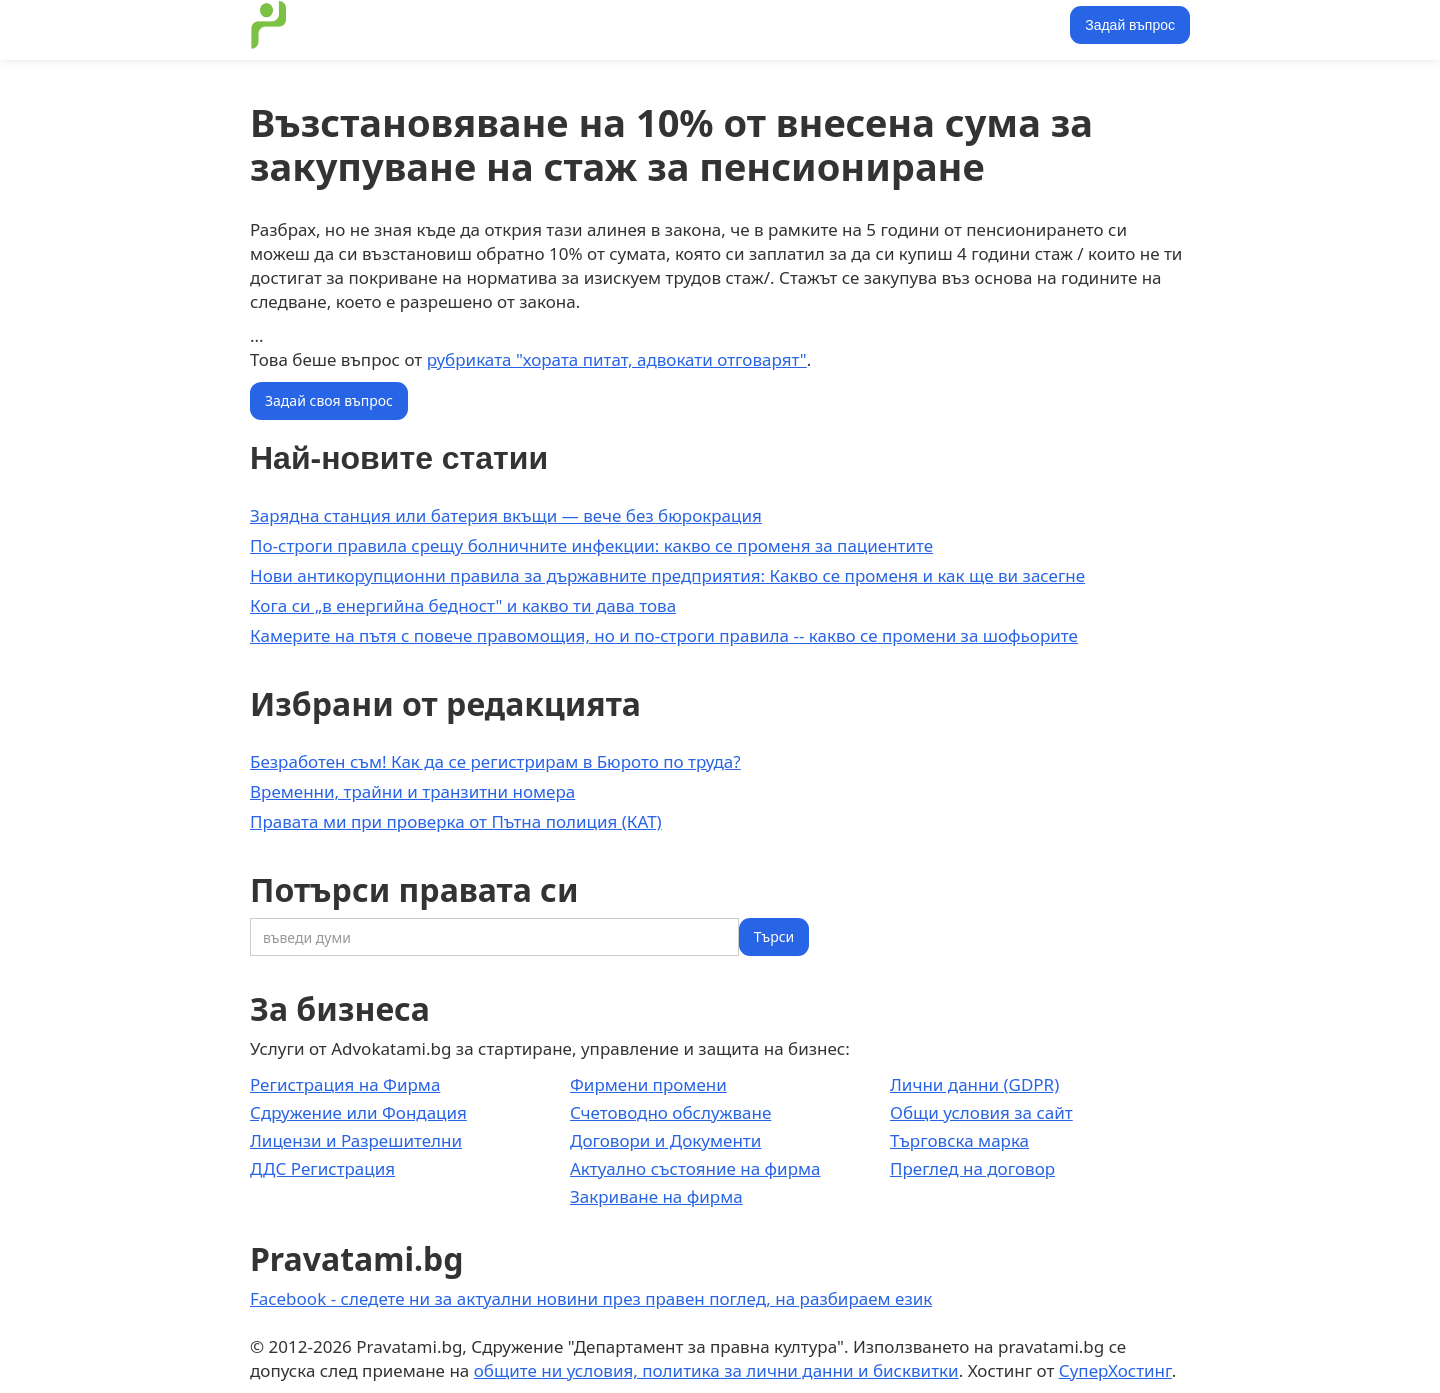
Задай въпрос (1130, 25)
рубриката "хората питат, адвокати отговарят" (617, 359)
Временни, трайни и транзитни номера (412, 791)
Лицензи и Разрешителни (356, 1140)
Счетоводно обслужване (670, 1112)
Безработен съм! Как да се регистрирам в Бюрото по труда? (495, 761)
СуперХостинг (1115, 1370)
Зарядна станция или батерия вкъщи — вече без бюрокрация (506, 515)
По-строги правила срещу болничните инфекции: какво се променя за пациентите (591, 545)
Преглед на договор (972, 1168)
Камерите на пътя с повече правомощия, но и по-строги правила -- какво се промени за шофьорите (664, 635)
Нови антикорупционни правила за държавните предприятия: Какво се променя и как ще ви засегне (667, 575)
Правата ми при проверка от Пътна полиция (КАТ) (456, 821)
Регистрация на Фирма (345, 1084)
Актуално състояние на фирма (695, 1168)
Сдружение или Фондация (358, 1112)
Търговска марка (959, 1140)
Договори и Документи (665, 1140)
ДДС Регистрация (322, 1168)
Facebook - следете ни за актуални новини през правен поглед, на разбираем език (591, 1298)
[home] (269, 25)
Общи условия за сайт (981, 1112)
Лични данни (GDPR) (974, 1084)
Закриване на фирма (656, 1196)
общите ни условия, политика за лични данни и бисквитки (716, 1370)
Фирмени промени (648, 1084)
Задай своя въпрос (329, 400)
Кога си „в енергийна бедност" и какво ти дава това (463, 605)
